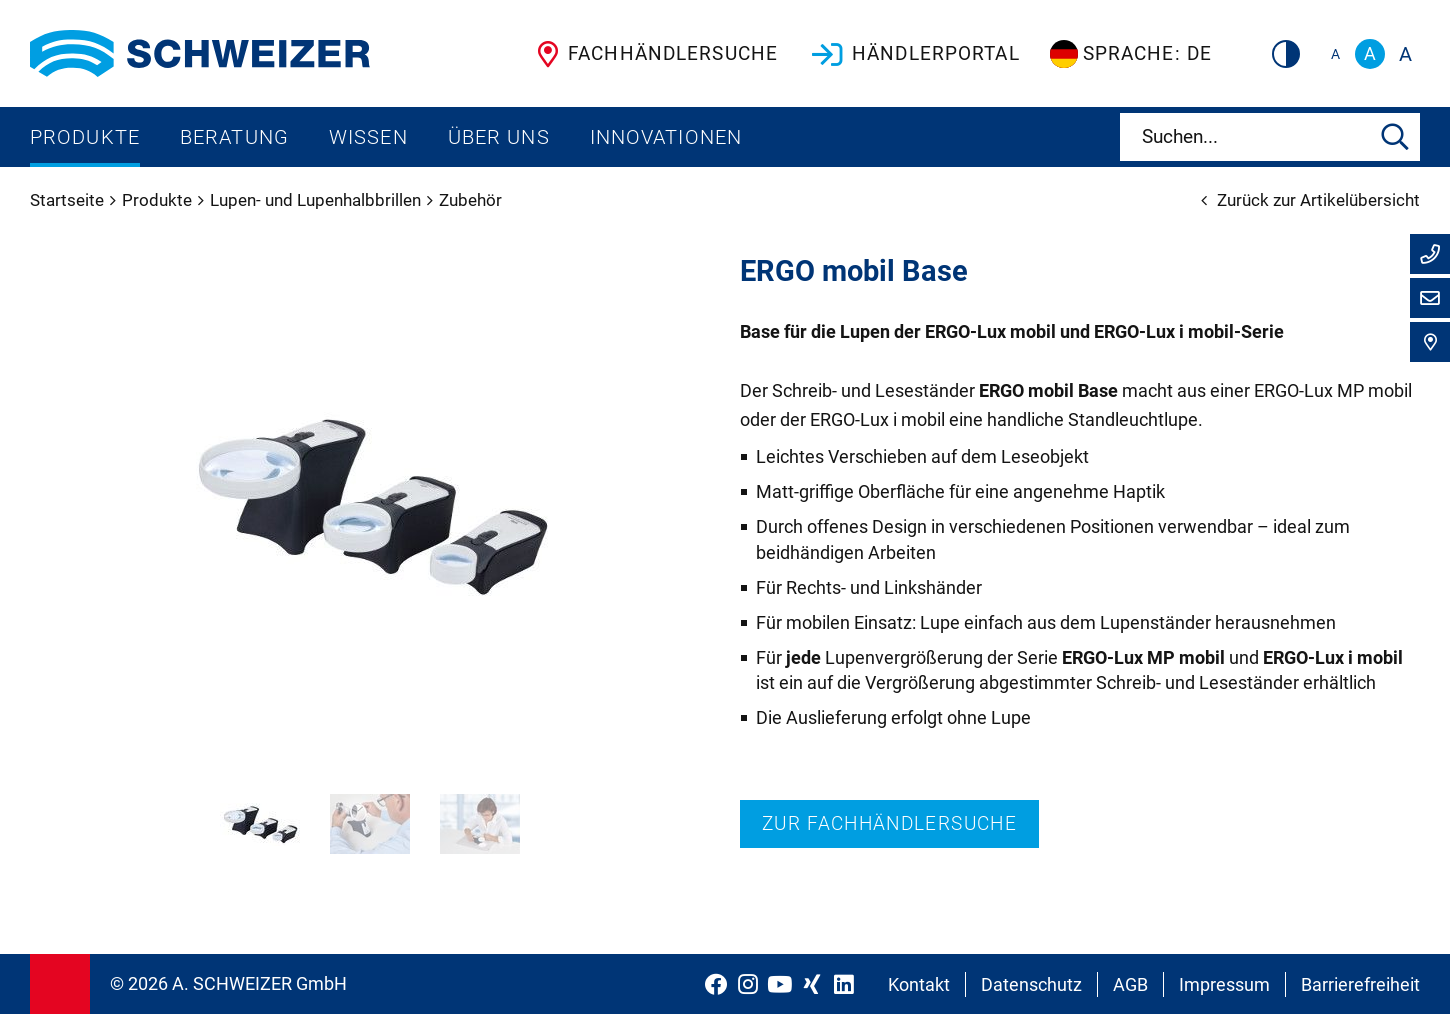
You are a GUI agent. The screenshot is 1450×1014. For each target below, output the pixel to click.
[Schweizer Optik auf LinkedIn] (844, 984)
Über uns (499, 137)
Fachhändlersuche (653, 54)
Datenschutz (1031, 984)
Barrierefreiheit (1360, 984)
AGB (1130, 984)
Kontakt (919, 984)
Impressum (1224, 984)
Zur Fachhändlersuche (889, 823)
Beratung (234, 137)
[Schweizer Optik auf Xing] (812, 984)
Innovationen (666, 137)
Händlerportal (914, 54)
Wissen (368, 137)
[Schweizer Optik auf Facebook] (716, 984)
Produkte (85, 137)
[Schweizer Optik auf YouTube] (780, 984)
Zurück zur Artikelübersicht (1310, 200)
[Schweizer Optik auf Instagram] (748, 984)
